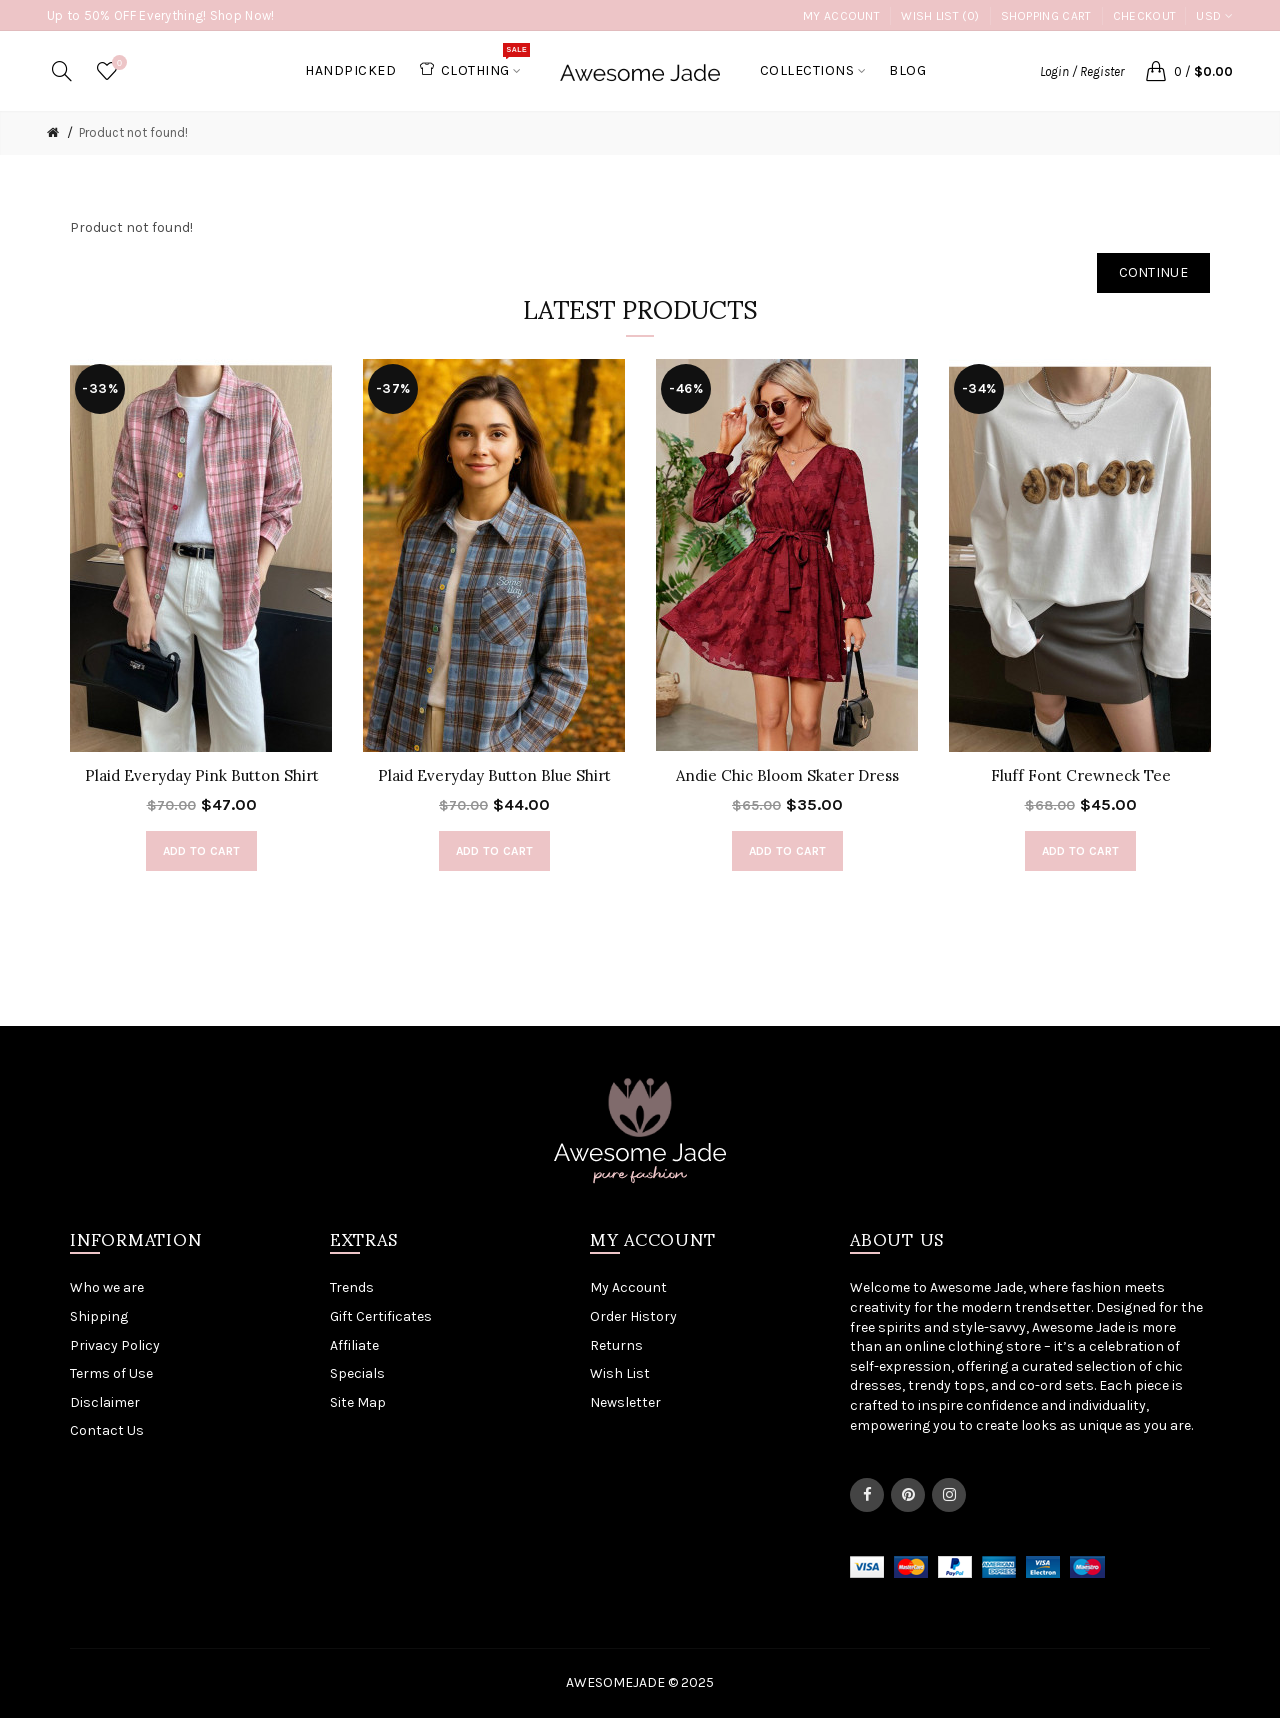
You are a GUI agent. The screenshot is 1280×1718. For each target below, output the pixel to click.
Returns (616, 1345)
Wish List (620, 1373)
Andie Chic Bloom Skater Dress (787, 775)
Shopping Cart (1046, 16)
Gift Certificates (381, 1316)
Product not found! (133, 132)
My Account (841, 16)
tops (969, 1385)
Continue (1153, 272)
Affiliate (354, 1345)
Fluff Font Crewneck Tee (1081, 775)
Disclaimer (105, 1402)
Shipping (99, 1316)
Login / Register (1082, 71)
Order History (633, 1316)
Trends (352, 1287)
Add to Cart (201, 851)
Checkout (1144, 16)
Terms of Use (111, 1373)
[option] (201, 625)
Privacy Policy (115, 1345)
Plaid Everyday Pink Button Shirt (202, 775)
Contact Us (107, 1430)
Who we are (107, 1287)
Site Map (358, 1402)
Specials (357, 1373)
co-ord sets (1056, 1385)
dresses (876, 1385)
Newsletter (625, 1402)
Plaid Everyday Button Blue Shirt (494, 775)
